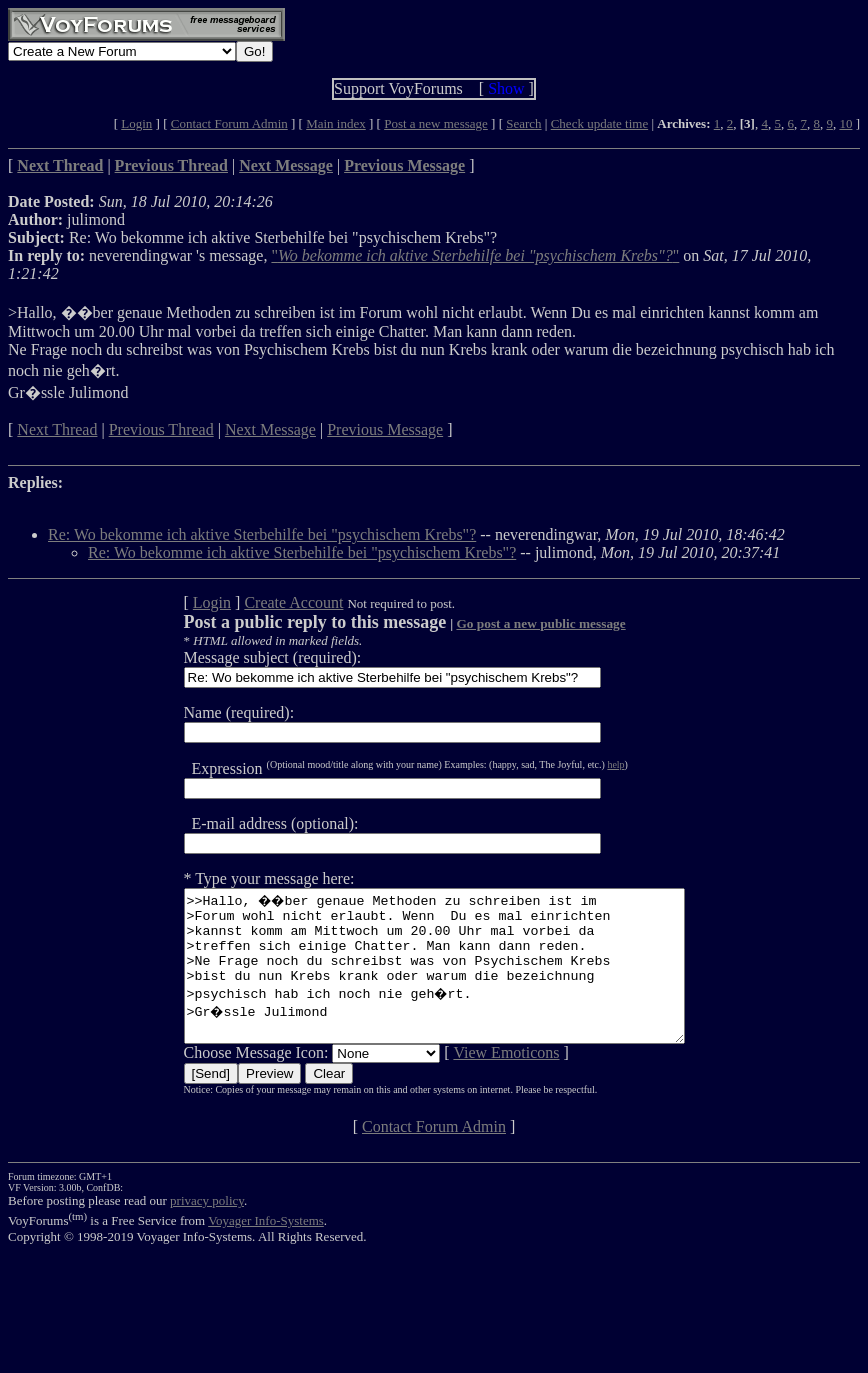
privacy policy (207, 1230)
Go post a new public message (510, 623)
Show (506, 88)
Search (523, 123)
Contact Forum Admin (229, 123)
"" (475, 255)
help (585, 764)
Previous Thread (161, 429)
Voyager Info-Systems (266, 1250)
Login (136, 123)
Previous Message (385, 429)
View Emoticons (476, 1082)
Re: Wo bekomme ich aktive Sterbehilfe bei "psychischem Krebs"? (262, 534)
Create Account (263, 602)
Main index (336, 123)
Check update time (599, 123)
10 (845, 123)
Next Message (270, 429)
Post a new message (436, 123)
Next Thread (57, 429)
